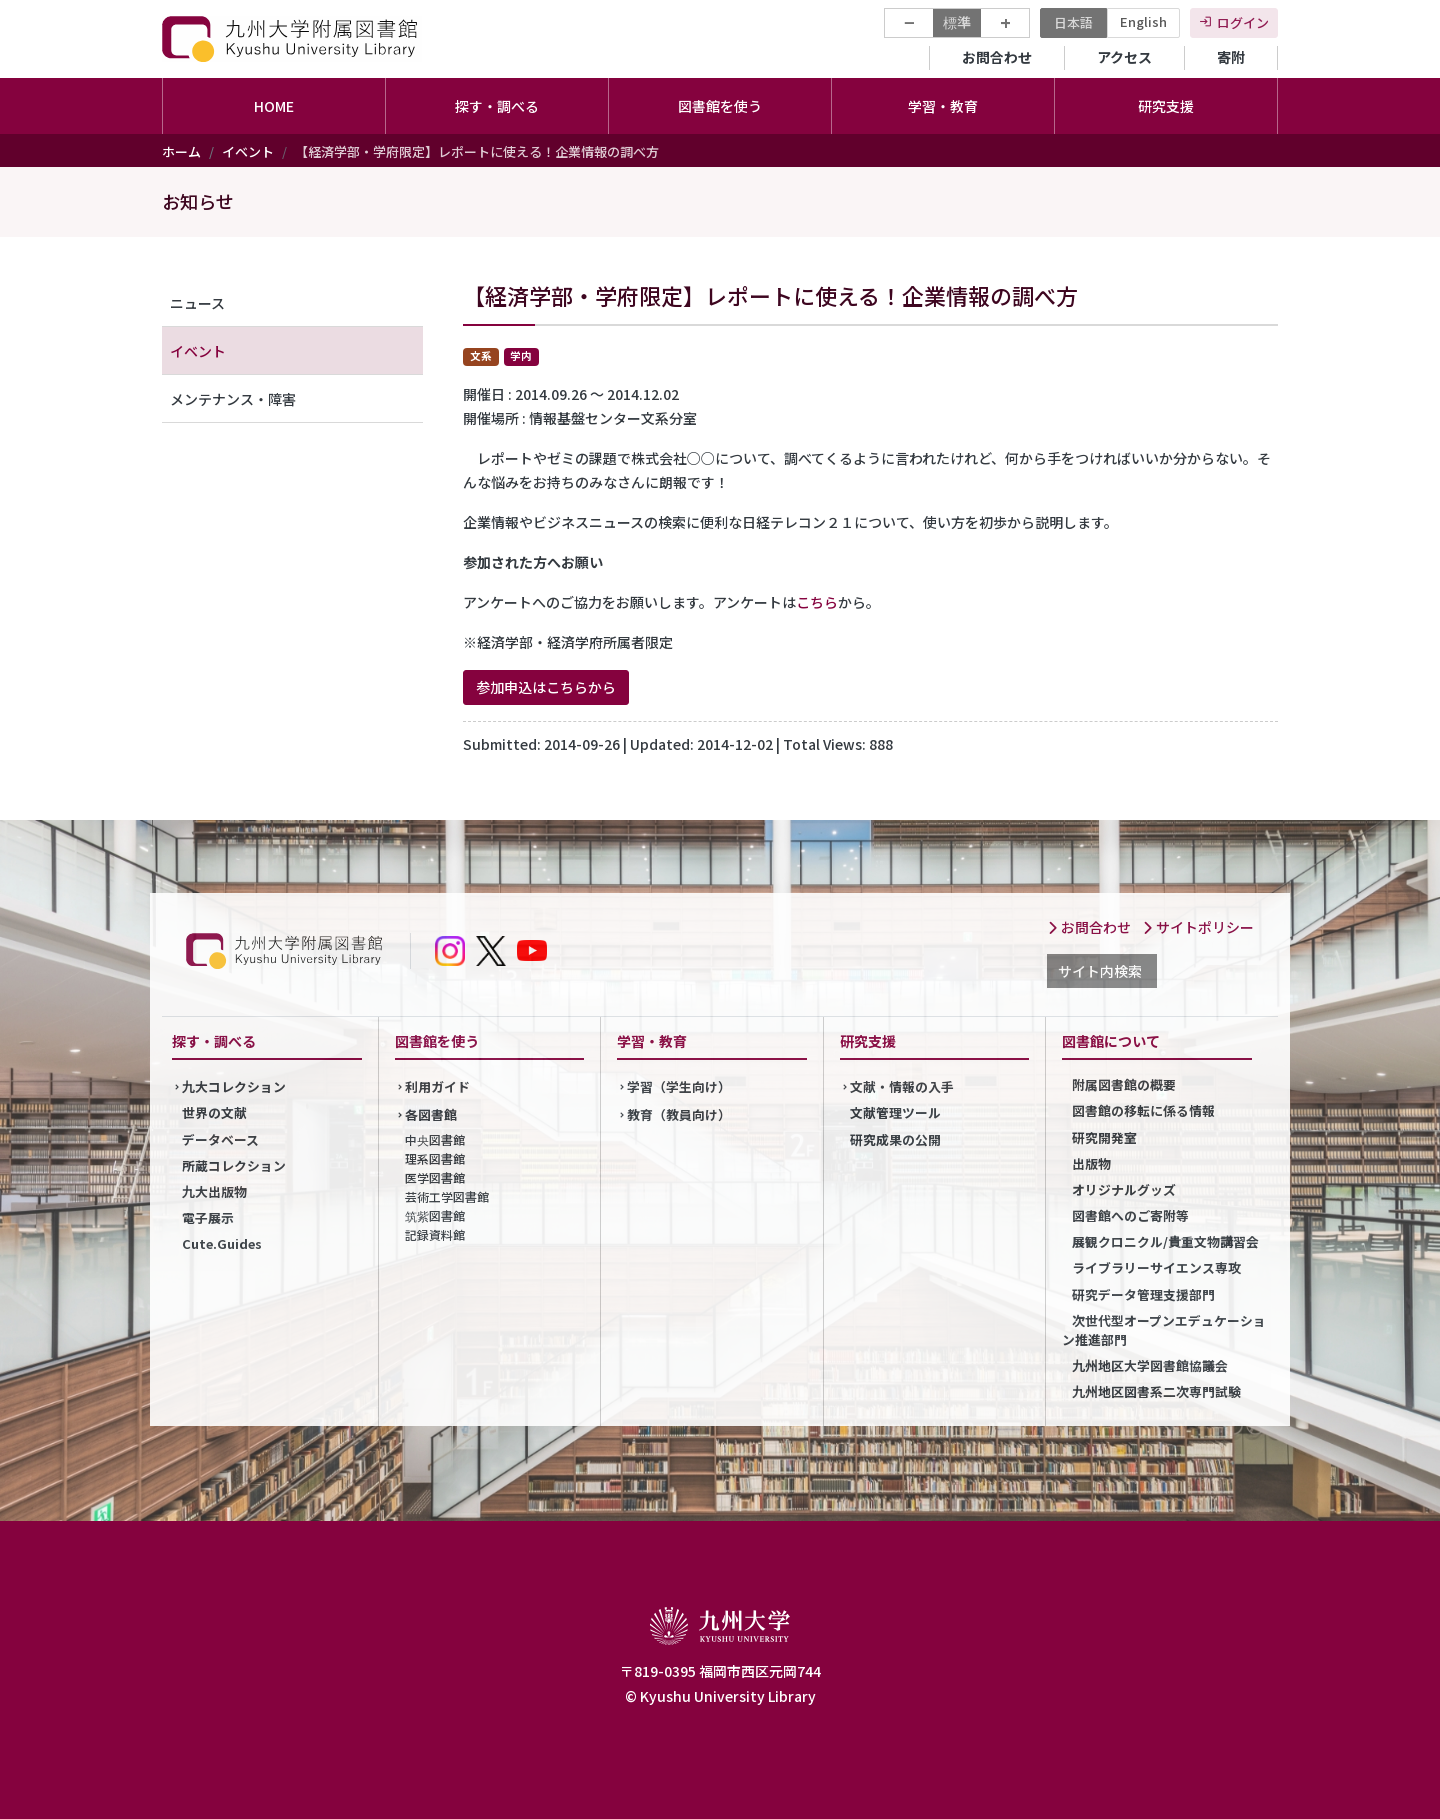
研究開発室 (1104, 1137)
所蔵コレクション (234, 1165)
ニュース (197, 303)
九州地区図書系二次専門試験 (1156, 1391)
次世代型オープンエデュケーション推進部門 (1164, 1330)
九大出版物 (214, 1191)
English (1143, 21)
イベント (248, 151)
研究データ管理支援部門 (1143, 1294)
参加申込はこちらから (546, 687)
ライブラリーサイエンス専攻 (1156, 1267)
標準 (957, 22)
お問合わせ (997, 57)
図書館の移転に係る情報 (1143, 1110)
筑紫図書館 (435, 1215)
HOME (274, 106)
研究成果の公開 (895, 1139)
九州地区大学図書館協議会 (1149, 1365)
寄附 (1231, 57)
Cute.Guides (222, 1243)
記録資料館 (435, 1234)
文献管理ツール (895, 1112)
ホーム (181, 151)
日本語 (1073, 22)
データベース (220, 1139)
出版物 (1091, 1163)
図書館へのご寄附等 (1130, 1215)
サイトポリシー (1198, 927)
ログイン (1243, 22)
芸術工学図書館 (447, 1196)
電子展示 (208, 1217)
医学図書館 (435, 1177)
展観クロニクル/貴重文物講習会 (1165, 1241)
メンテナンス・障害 (233, 399)
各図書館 (431, 1114)
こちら (817, 602)
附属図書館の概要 (1124, 1084)
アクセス (1124, 57)
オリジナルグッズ (1124, 1189)
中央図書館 (435, 1139)
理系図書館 (435, 1158)
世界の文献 (214, 1112)
